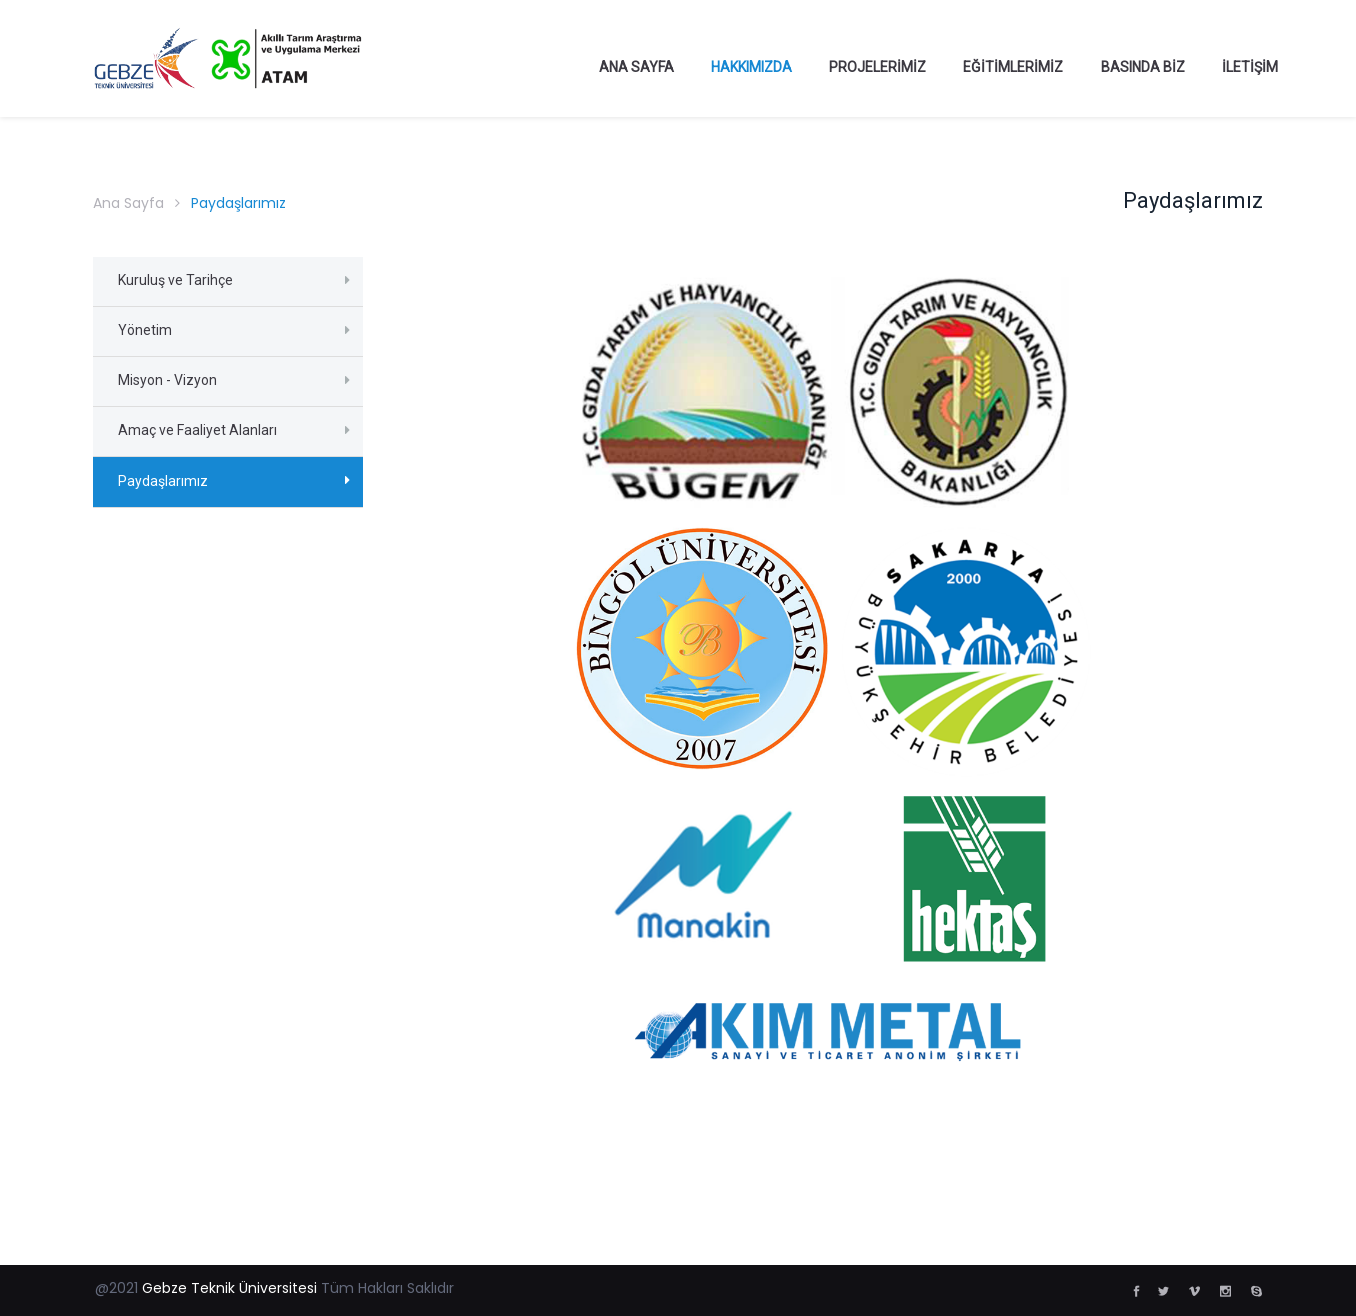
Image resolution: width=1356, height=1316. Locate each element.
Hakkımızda (751, 67)
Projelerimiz (877, 67)
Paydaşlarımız (163, 481)
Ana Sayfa (636, 67)
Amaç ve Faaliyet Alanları (197, 430)
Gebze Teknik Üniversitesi (229, 1288)
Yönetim (145, 330)
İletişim (1250, 67)
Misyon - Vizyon (167, 380)
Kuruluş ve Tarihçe (175, 280)
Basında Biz (1143, 67)
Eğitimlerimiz (1013, 67)
